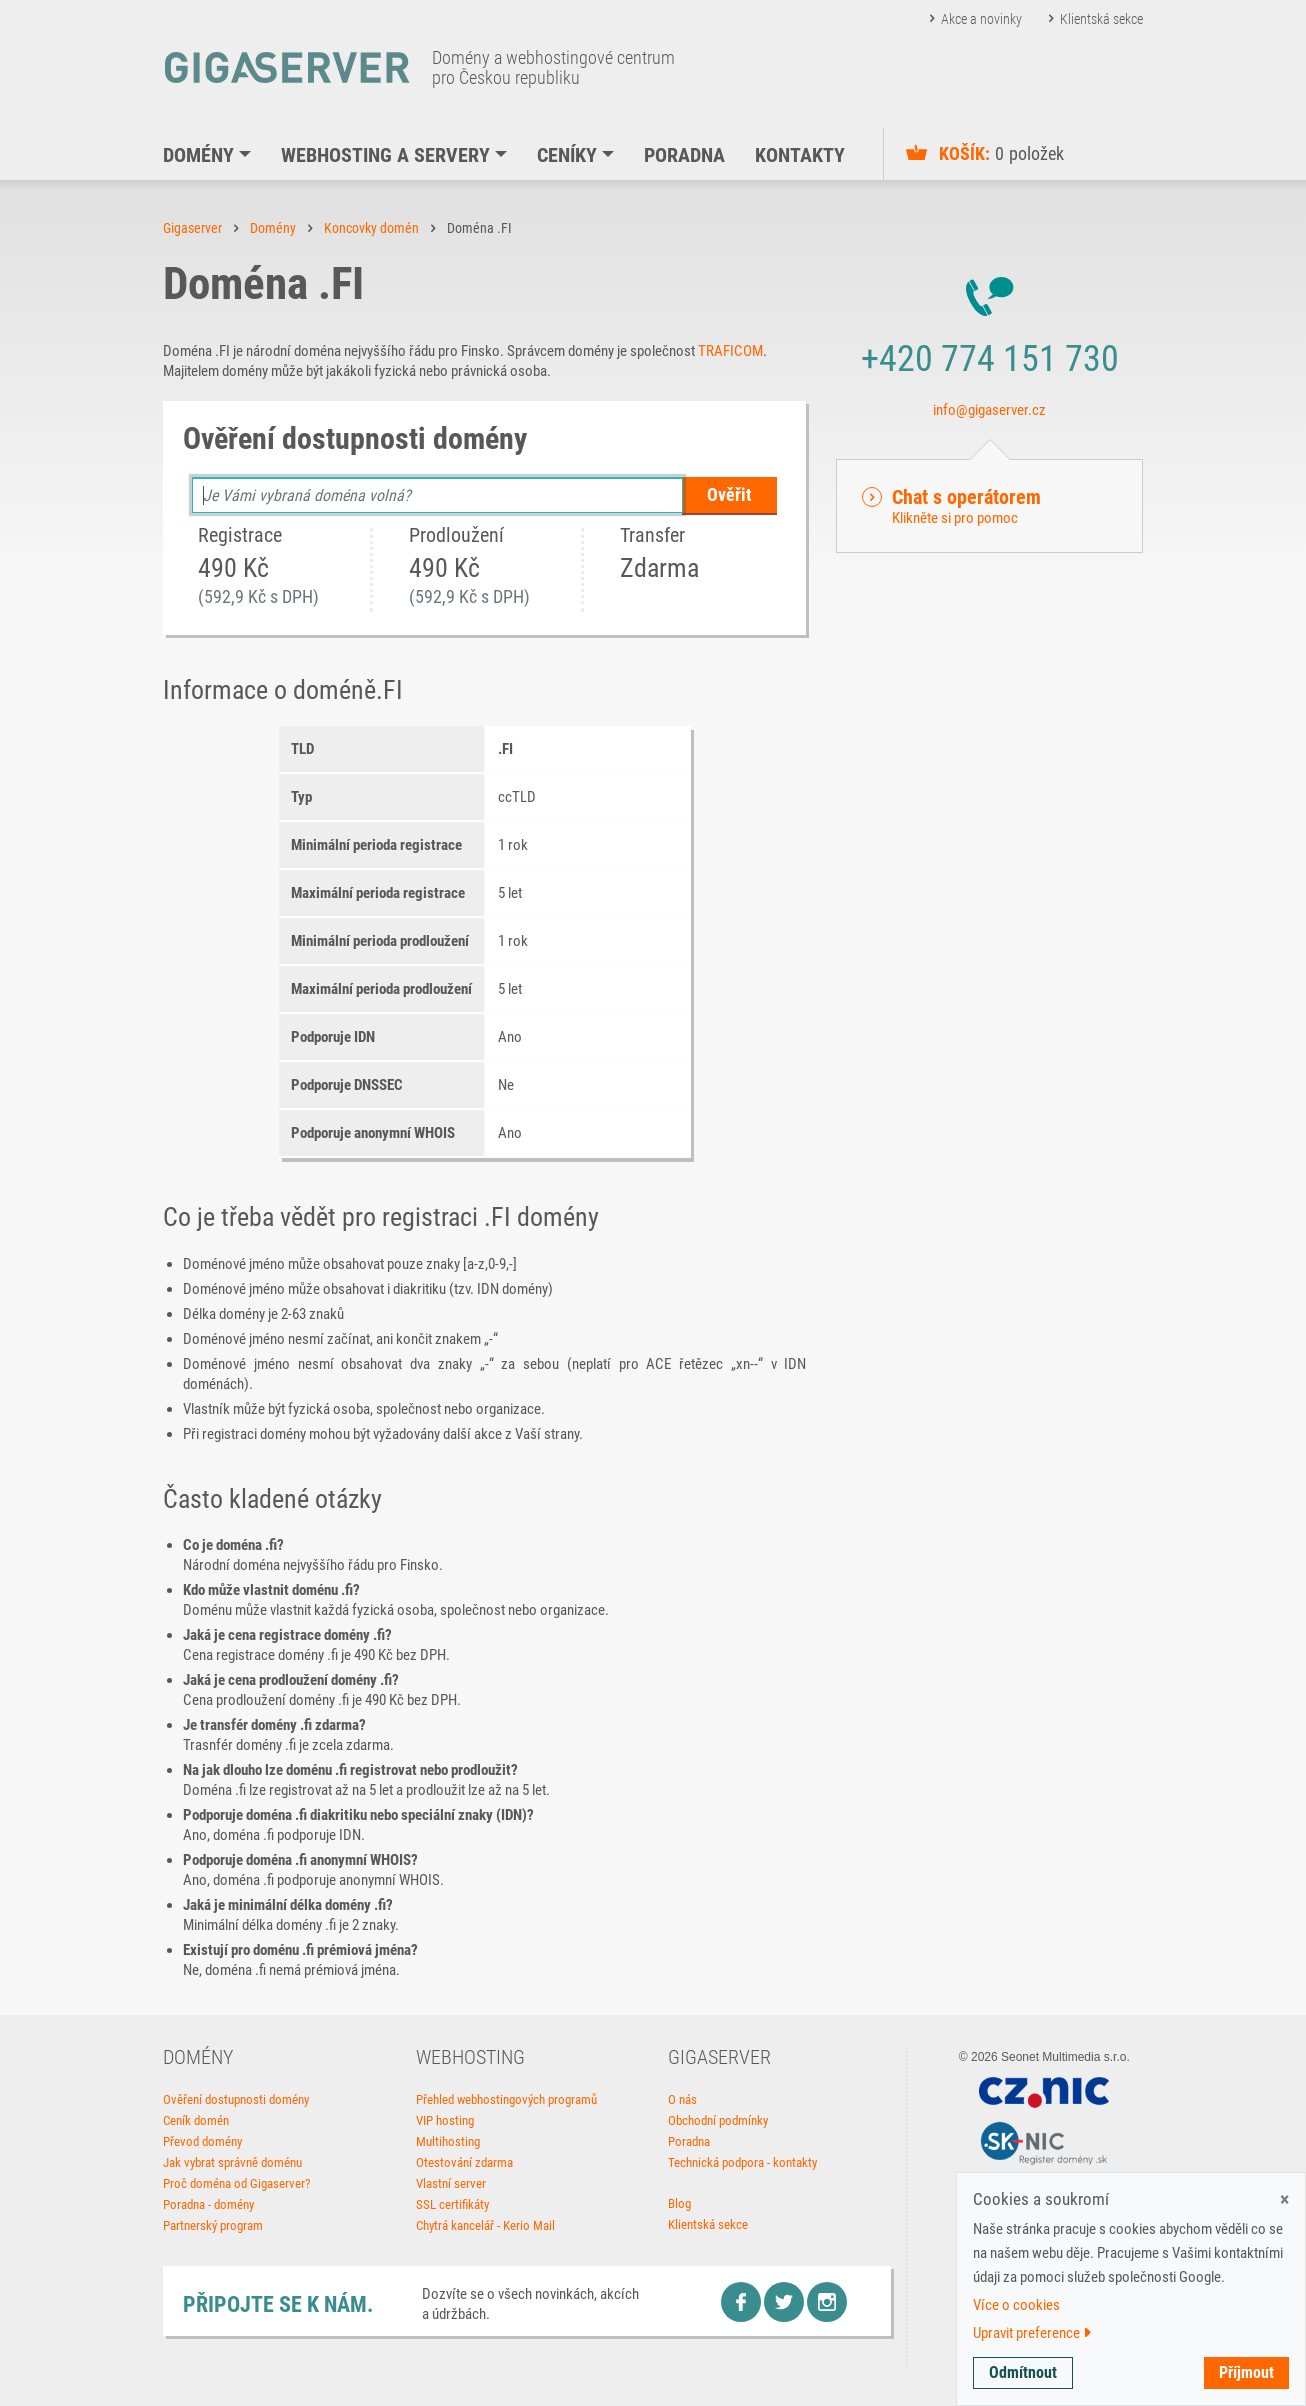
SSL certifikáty (452, 2204)
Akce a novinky (981, 19)
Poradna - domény (208, 2204)
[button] (989, 506)
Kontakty (800, 155)
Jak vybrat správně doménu (232, 2162)
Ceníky (567, 155)
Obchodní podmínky (718, 2120)
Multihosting (448, 2141)
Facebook (741, 2302)
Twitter (784, 2302)
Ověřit (729, 494)
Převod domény (202, 2141)
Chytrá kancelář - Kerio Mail (485, 2225)
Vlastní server (451, 2183)
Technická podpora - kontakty (742, 2162)
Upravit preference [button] (1032, 2333)
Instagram (827, 2302)
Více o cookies (1016, 2305)
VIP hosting (445, 2120)
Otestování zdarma (464, 2162)
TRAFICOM (730, 351)
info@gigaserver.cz (989, 410)
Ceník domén (196, 2120)
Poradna (684, 155)
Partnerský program (213, 2225)
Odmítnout (1023, 2372)
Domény (198, 155)
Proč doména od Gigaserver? (236, 2183)
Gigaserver (192, 228)
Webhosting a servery (385, 155)
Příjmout (1246, 2372)
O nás (682, 2099)
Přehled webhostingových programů (506, 2099)
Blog (679, 2203)
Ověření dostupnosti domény (236, 2099)
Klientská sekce (1101, 19)
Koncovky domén (371, 228)
